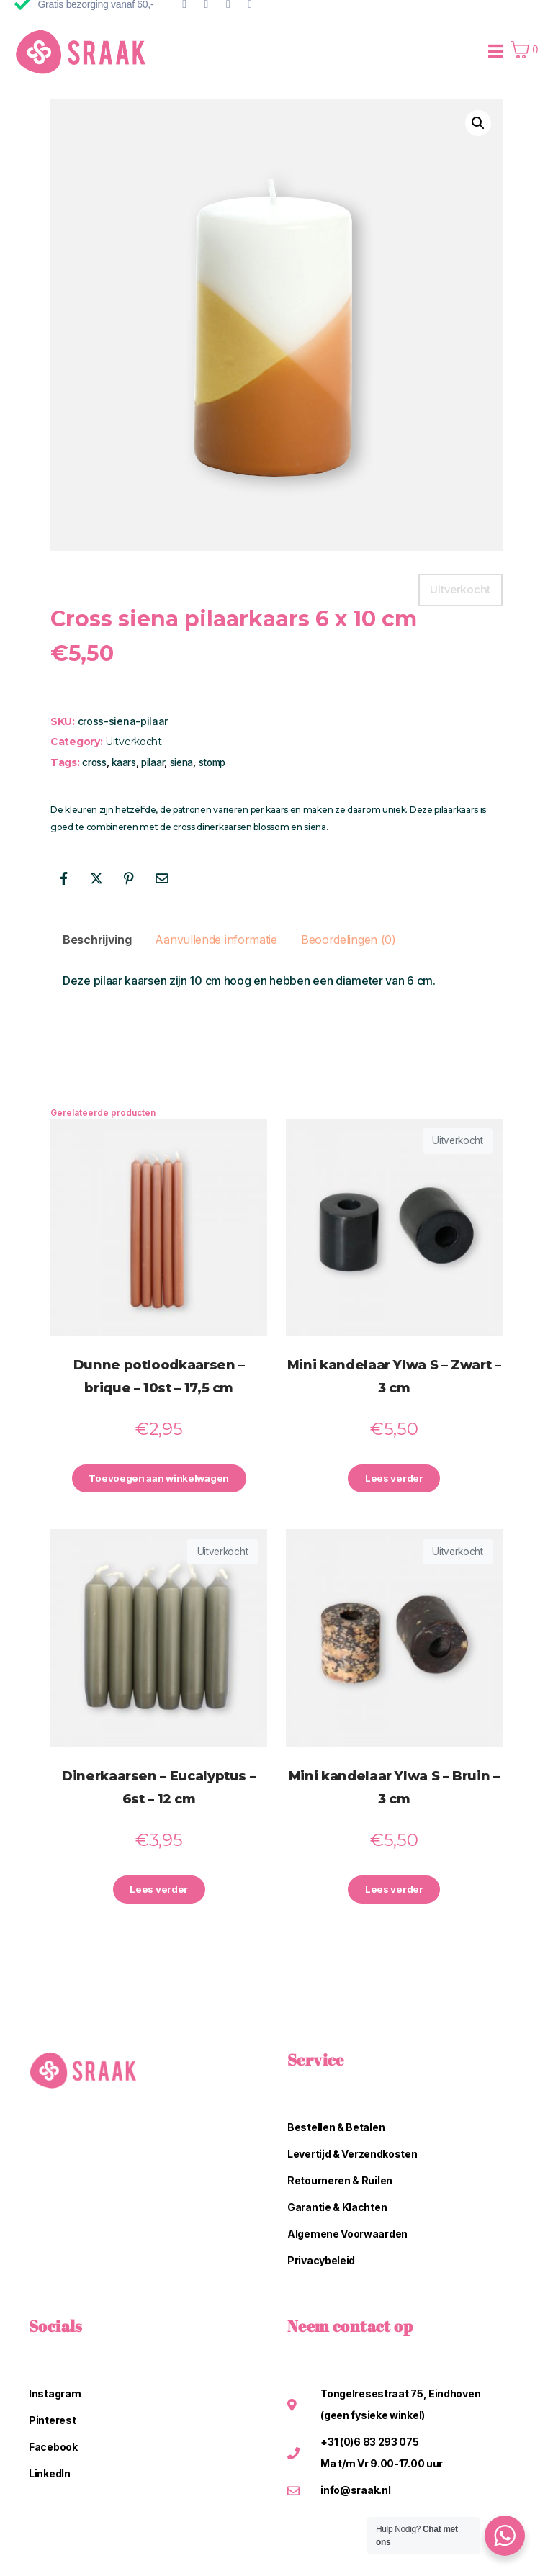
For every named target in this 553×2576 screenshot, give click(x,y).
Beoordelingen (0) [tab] (348, 939)
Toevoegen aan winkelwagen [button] (159, 1480)
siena (182, 762)
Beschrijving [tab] (97, 939)
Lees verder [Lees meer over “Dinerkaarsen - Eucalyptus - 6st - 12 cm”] (159, 1892)
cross (94, 762)
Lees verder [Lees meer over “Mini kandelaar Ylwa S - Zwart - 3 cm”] (393, 1480)
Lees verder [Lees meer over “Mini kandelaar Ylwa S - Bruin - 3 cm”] (393, 1892)
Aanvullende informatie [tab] (215, 939)
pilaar (152, 762)
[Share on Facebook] (63, 878)
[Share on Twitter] (96, 878)
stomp (212, 762)
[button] (478, 123)
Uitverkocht (133, 741)
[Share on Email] (162, 878)
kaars (124, 762)
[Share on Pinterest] (129, 878)
